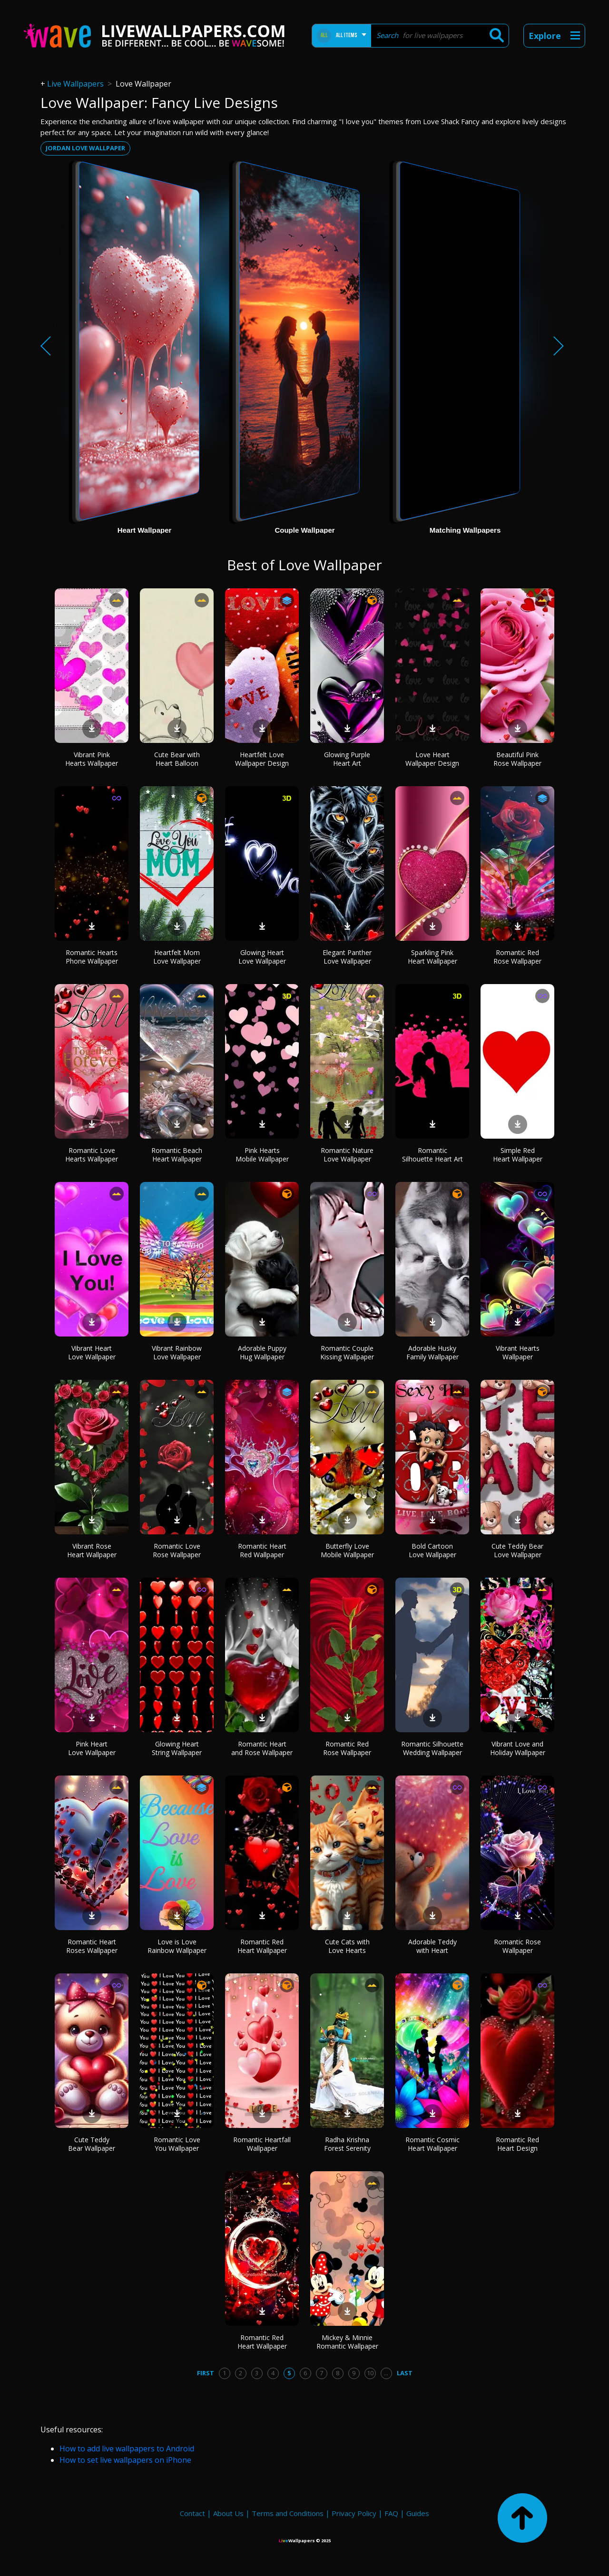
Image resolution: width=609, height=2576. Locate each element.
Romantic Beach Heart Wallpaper (176, 1154)
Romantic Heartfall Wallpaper (262, 2144)
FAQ (391, 2513)
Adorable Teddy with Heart (432, 1946)
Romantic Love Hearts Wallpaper (91, 1154)
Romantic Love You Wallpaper (177, 2144)
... (386, 2373)
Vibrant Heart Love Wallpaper (92, 1352)
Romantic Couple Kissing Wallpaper (347, 1352)
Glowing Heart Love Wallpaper (262, 957)
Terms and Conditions (288, 2513)
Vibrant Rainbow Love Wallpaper (177, 1352)
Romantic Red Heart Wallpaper (262, 1946)
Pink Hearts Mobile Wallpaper (262, 1154)
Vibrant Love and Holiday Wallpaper (517, 1748)
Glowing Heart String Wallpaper (177, 1748)
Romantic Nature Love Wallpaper (347, 1154)
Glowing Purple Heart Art (347, 759)
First (205, 2373)
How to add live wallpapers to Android (126, 2448)
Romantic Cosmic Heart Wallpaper (432, 2144)
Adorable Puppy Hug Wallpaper (262, 1352)
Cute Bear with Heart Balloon (177, 759)
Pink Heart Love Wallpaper (92, 1748)
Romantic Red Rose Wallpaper (517, 957)
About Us (228, 2513)
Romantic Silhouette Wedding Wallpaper (432, 1748)
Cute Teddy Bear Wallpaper (91, 2144)
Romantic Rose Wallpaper (517, 1946)
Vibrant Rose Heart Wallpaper (92, 1550)
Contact (192, 2513)
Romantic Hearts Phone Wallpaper (92, 957)
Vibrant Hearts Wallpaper (518, 1352)
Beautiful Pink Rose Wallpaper (517, 759)
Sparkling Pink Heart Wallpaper (432, 957)
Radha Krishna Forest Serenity (347, 2144)
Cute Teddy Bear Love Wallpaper (517, 1550)
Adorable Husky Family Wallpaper (432, 1352)
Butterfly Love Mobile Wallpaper (347, 1550)
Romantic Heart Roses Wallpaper (92, 1946)
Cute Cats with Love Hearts (347, 1946)
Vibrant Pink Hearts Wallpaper (91, 759)
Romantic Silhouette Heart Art (432, 1154)
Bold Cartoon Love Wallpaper (432, 1550)
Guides (417, 2513)
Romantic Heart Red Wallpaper (262, 1550)
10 (370, 2373)
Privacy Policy (354, 2513)
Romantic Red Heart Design (517, 2144)
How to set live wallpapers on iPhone (125, 2460)
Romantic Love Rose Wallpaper (177, 1550)
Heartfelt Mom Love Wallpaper (177, 957)
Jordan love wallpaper (85, 148)
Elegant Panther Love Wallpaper (347, 957)
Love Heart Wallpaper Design (432, 759)
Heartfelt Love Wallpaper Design (262, 759)
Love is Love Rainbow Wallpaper (176, 1946)
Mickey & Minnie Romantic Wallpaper (347, 2342)
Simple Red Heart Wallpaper (517, 1154)
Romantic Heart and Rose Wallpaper (262, 1748)
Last (405, 2373)
